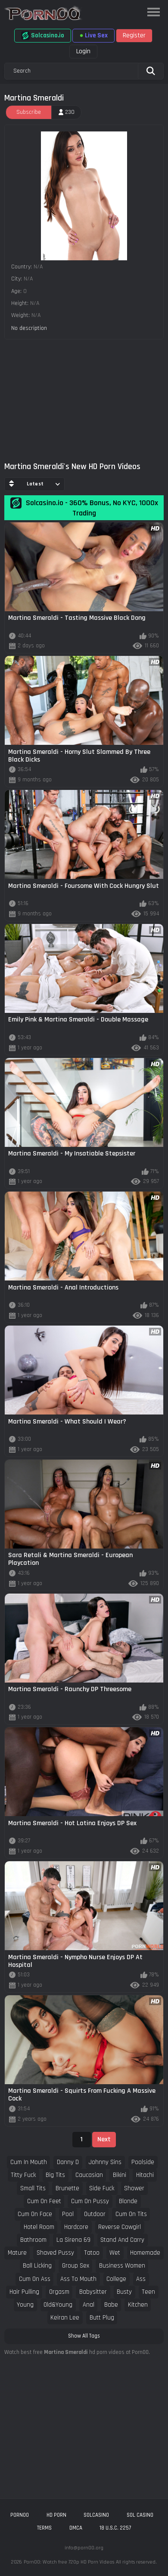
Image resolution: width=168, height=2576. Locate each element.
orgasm (59, 2292)
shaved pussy (55, 2253)
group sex (75, 2266)
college (116, 2279)
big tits (55, 2175)
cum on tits (131, 2214)
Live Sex (93, 35)
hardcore (76, 2227)
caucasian (89, 2175)
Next (104, 2139)
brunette (67, 2188)
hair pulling (24, 2292)
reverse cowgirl (119, 2227)
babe (111, 2305)
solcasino (96, 2515)
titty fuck (23, 2175)
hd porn (56, 2515)
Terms (44, 2527)
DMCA (75, 2527)
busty (124, 2292)
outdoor (95, 2214)
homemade (145, 2253)
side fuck (101, 2188)
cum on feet (44, 2201)
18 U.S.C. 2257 (115, 2527)
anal (88, 2305)
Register (134, 35)
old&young (58, 2305)
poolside (142, 2162)
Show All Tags (84, 2335)
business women (122, 2266)
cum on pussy (90, 2201)
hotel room (39, 2227)
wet (114, 2253)
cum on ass (34, 2279)
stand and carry (122, 2240)
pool (68, 2214)
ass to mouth (78, 2279)
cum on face (35, 2214)
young (25, 2305)
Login (83, 51)
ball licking (37, 2266)
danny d (68, 2162)
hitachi (145, 2175)
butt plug (102, 2318)
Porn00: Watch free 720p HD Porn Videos (69, 2562)
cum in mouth (28, 2162)
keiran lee (64, 2318)
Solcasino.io (42, 35)
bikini (119, 2175)
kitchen (138, 2305)
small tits (33, 2188)
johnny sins (105, 2162)
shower (134, 2188)
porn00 (19, 2515)
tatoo (92, 2253)
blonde (128, 2201)
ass (141, 2279)
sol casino (140, 2515)
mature (17, 2253)
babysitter (93, 2292)
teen (148, 2292)
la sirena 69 (73, 2240)
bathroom (33, 2240)
